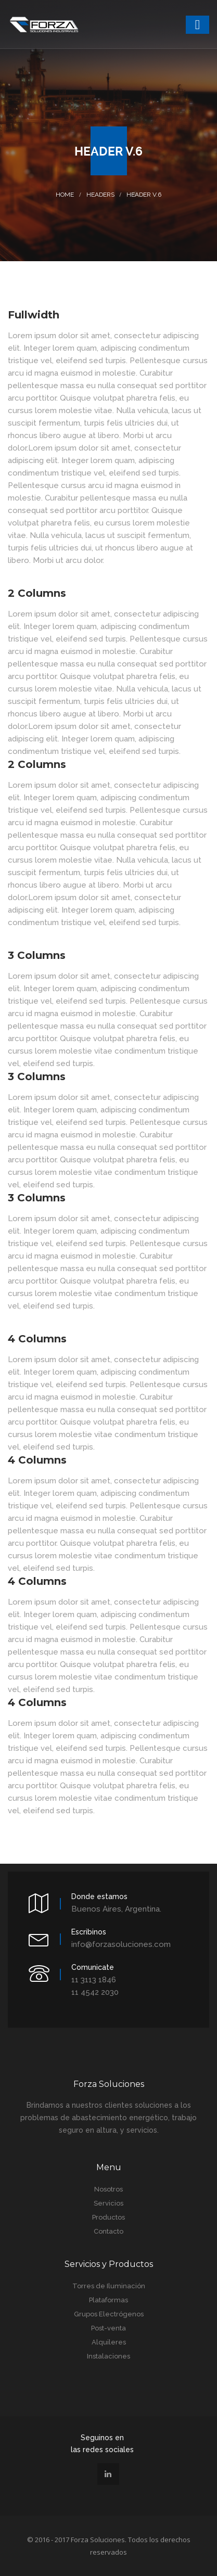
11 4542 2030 (95, 1992)
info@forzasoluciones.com (121, 1944)
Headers (100, 194)
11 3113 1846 (93, 1979)
